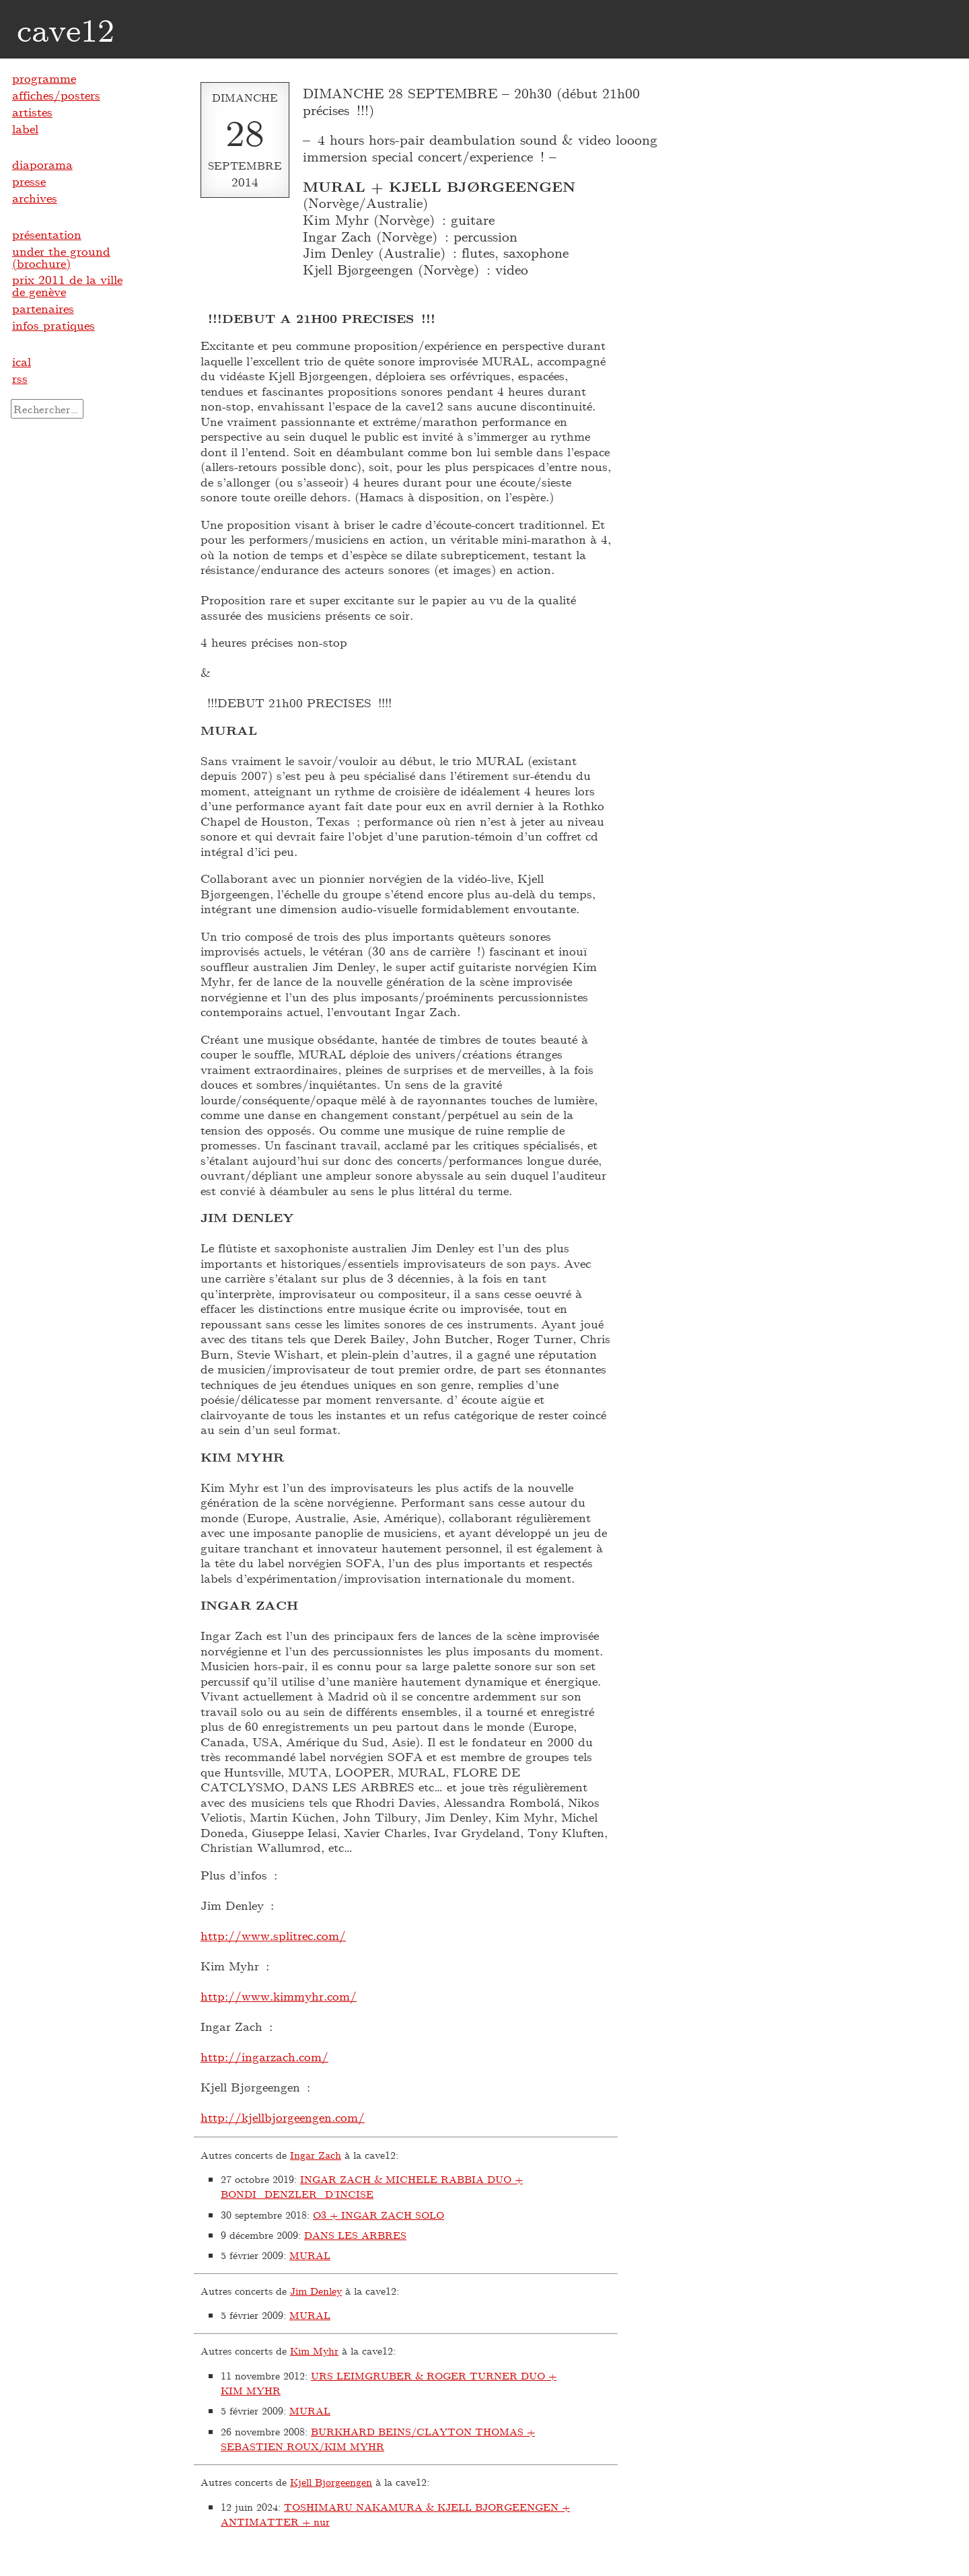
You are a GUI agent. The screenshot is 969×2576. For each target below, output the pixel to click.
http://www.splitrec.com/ (273, 1935)
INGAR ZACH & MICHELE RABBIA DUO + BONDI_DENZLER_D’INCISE (372, 2187)
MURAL (309, 2255)
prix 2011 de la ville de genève (67, 285)
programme (44, 78)
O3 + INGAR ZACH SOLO (378, 2214)
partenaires (43, 308)
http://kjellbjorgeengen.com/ (283, 2117)
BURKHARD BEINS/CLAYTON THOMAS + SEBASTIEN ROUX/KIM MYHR (378, 2439)
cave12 (65, 29)
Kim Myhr (314, 2350)
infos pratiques (53, 325)
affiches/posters (56, 95)
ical (21, 361)
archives (34, 198)
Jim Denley (316, 2290)
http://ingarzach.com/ (264, 2056)
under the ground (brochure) (61, 257)
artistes (32, 111)
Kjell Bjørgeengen (331, 2481)
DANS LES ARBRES (355, 2234)
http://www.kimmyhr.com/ (279, 1996)
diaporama (42, 164)
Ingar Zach (315, 2154)
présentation (46, 234)
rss (20, 378)
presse (29, 181)
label (25, 128)
